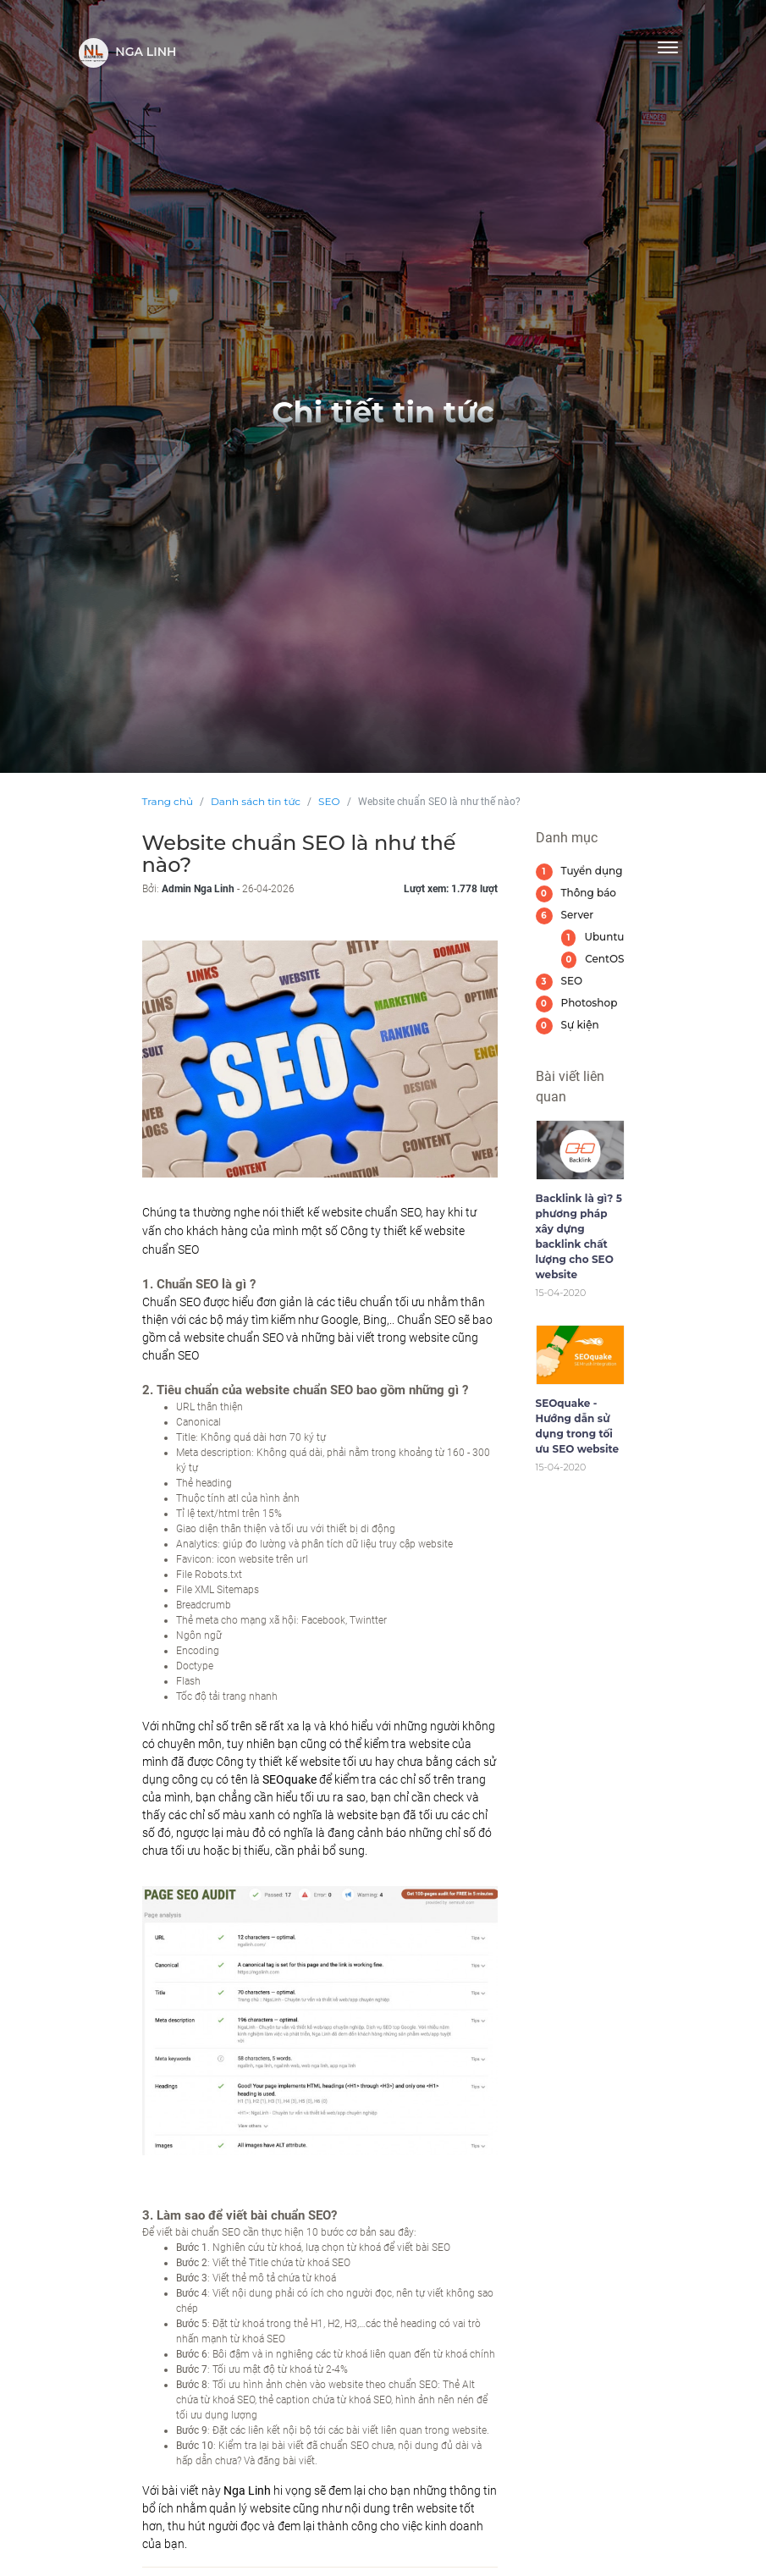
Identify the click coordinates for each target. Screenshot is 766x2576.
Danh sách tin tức (255, 801)
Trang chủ (167, 801)
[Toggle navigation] (668, 47)
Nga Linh (128, 53)
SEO (328, 801)
